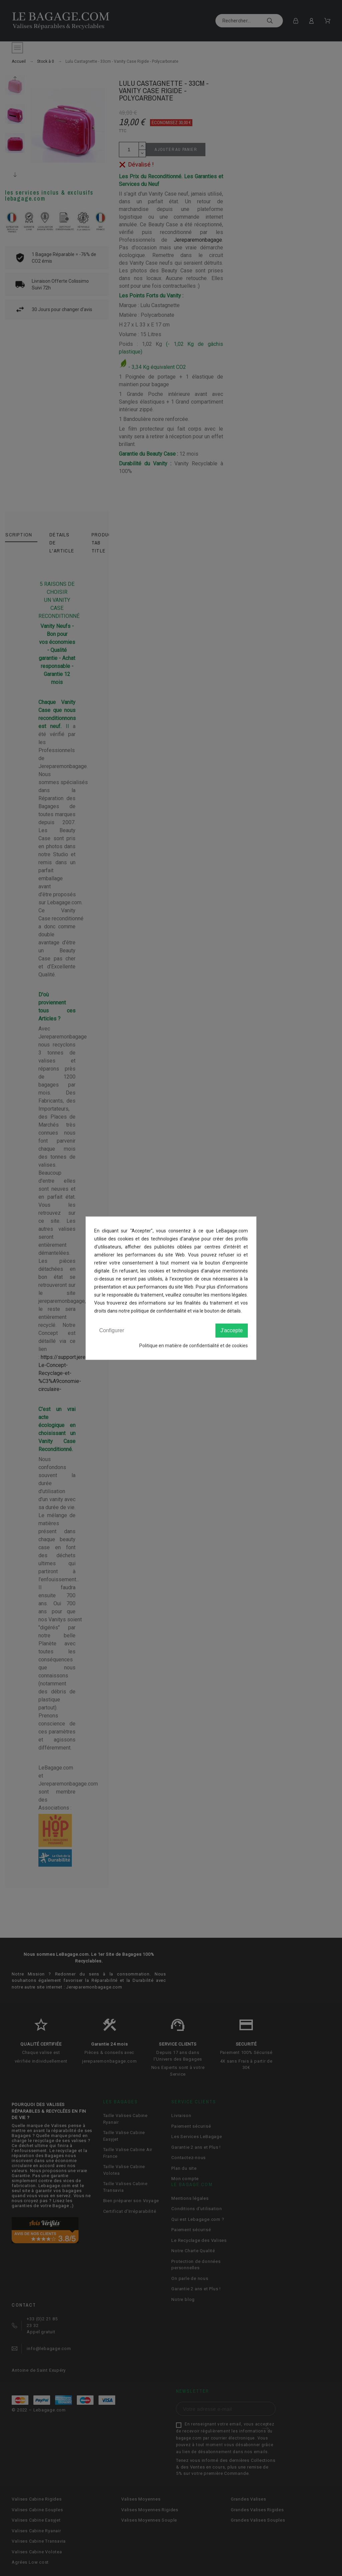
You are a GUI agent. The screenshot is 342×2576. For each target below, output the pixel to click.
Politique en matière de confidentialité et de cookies (193, 1345)
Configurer (111, 1330)
